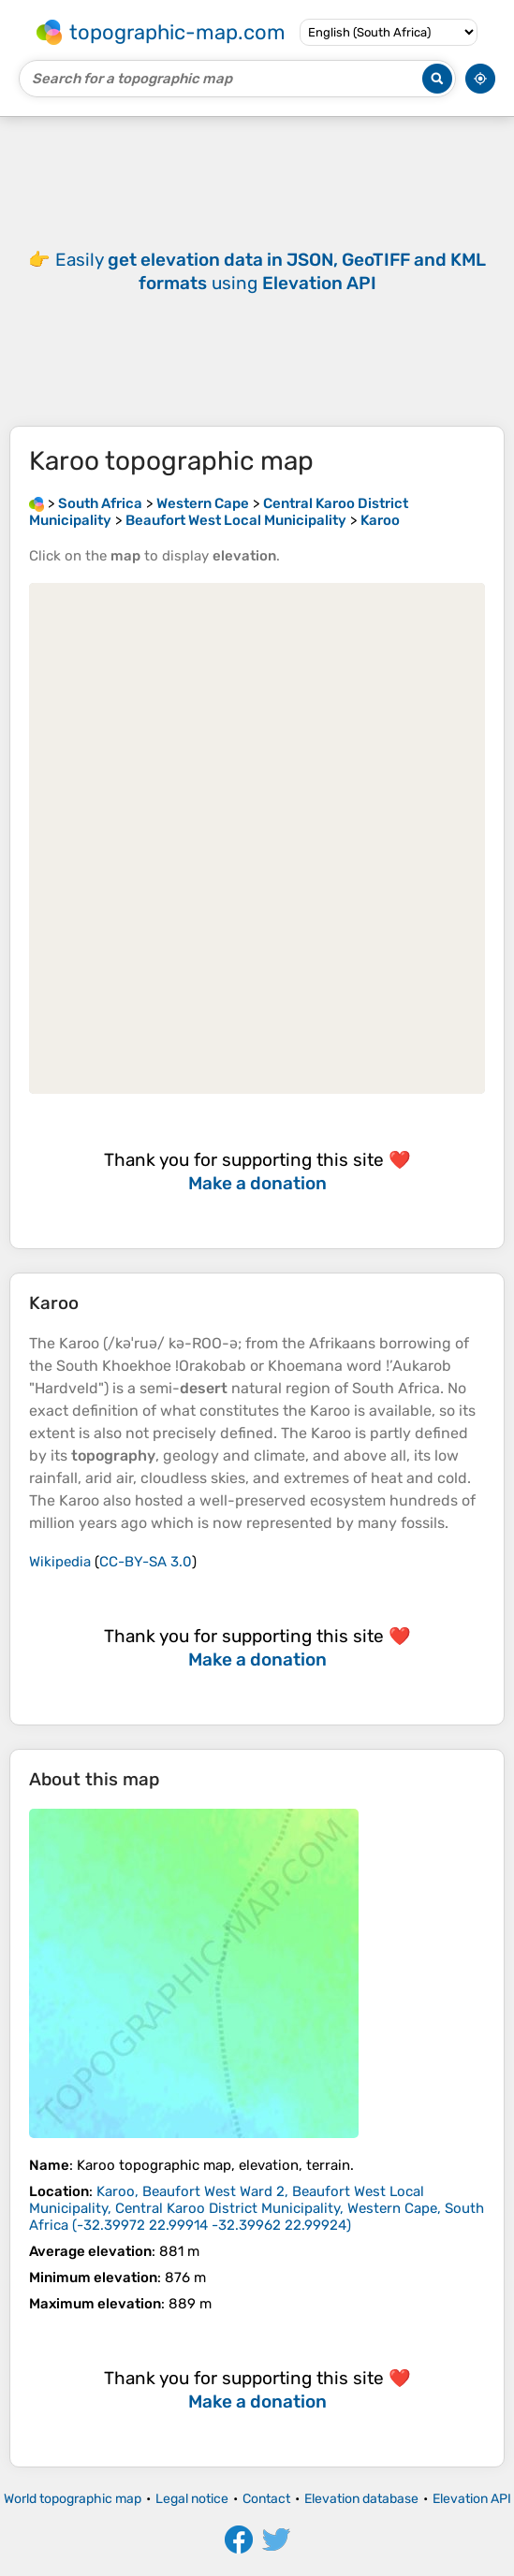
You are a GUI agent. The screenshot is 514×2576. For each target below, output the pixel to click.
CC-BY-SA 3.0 (145, 1561)
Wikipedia (60, 1561)
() (256, 2208)
